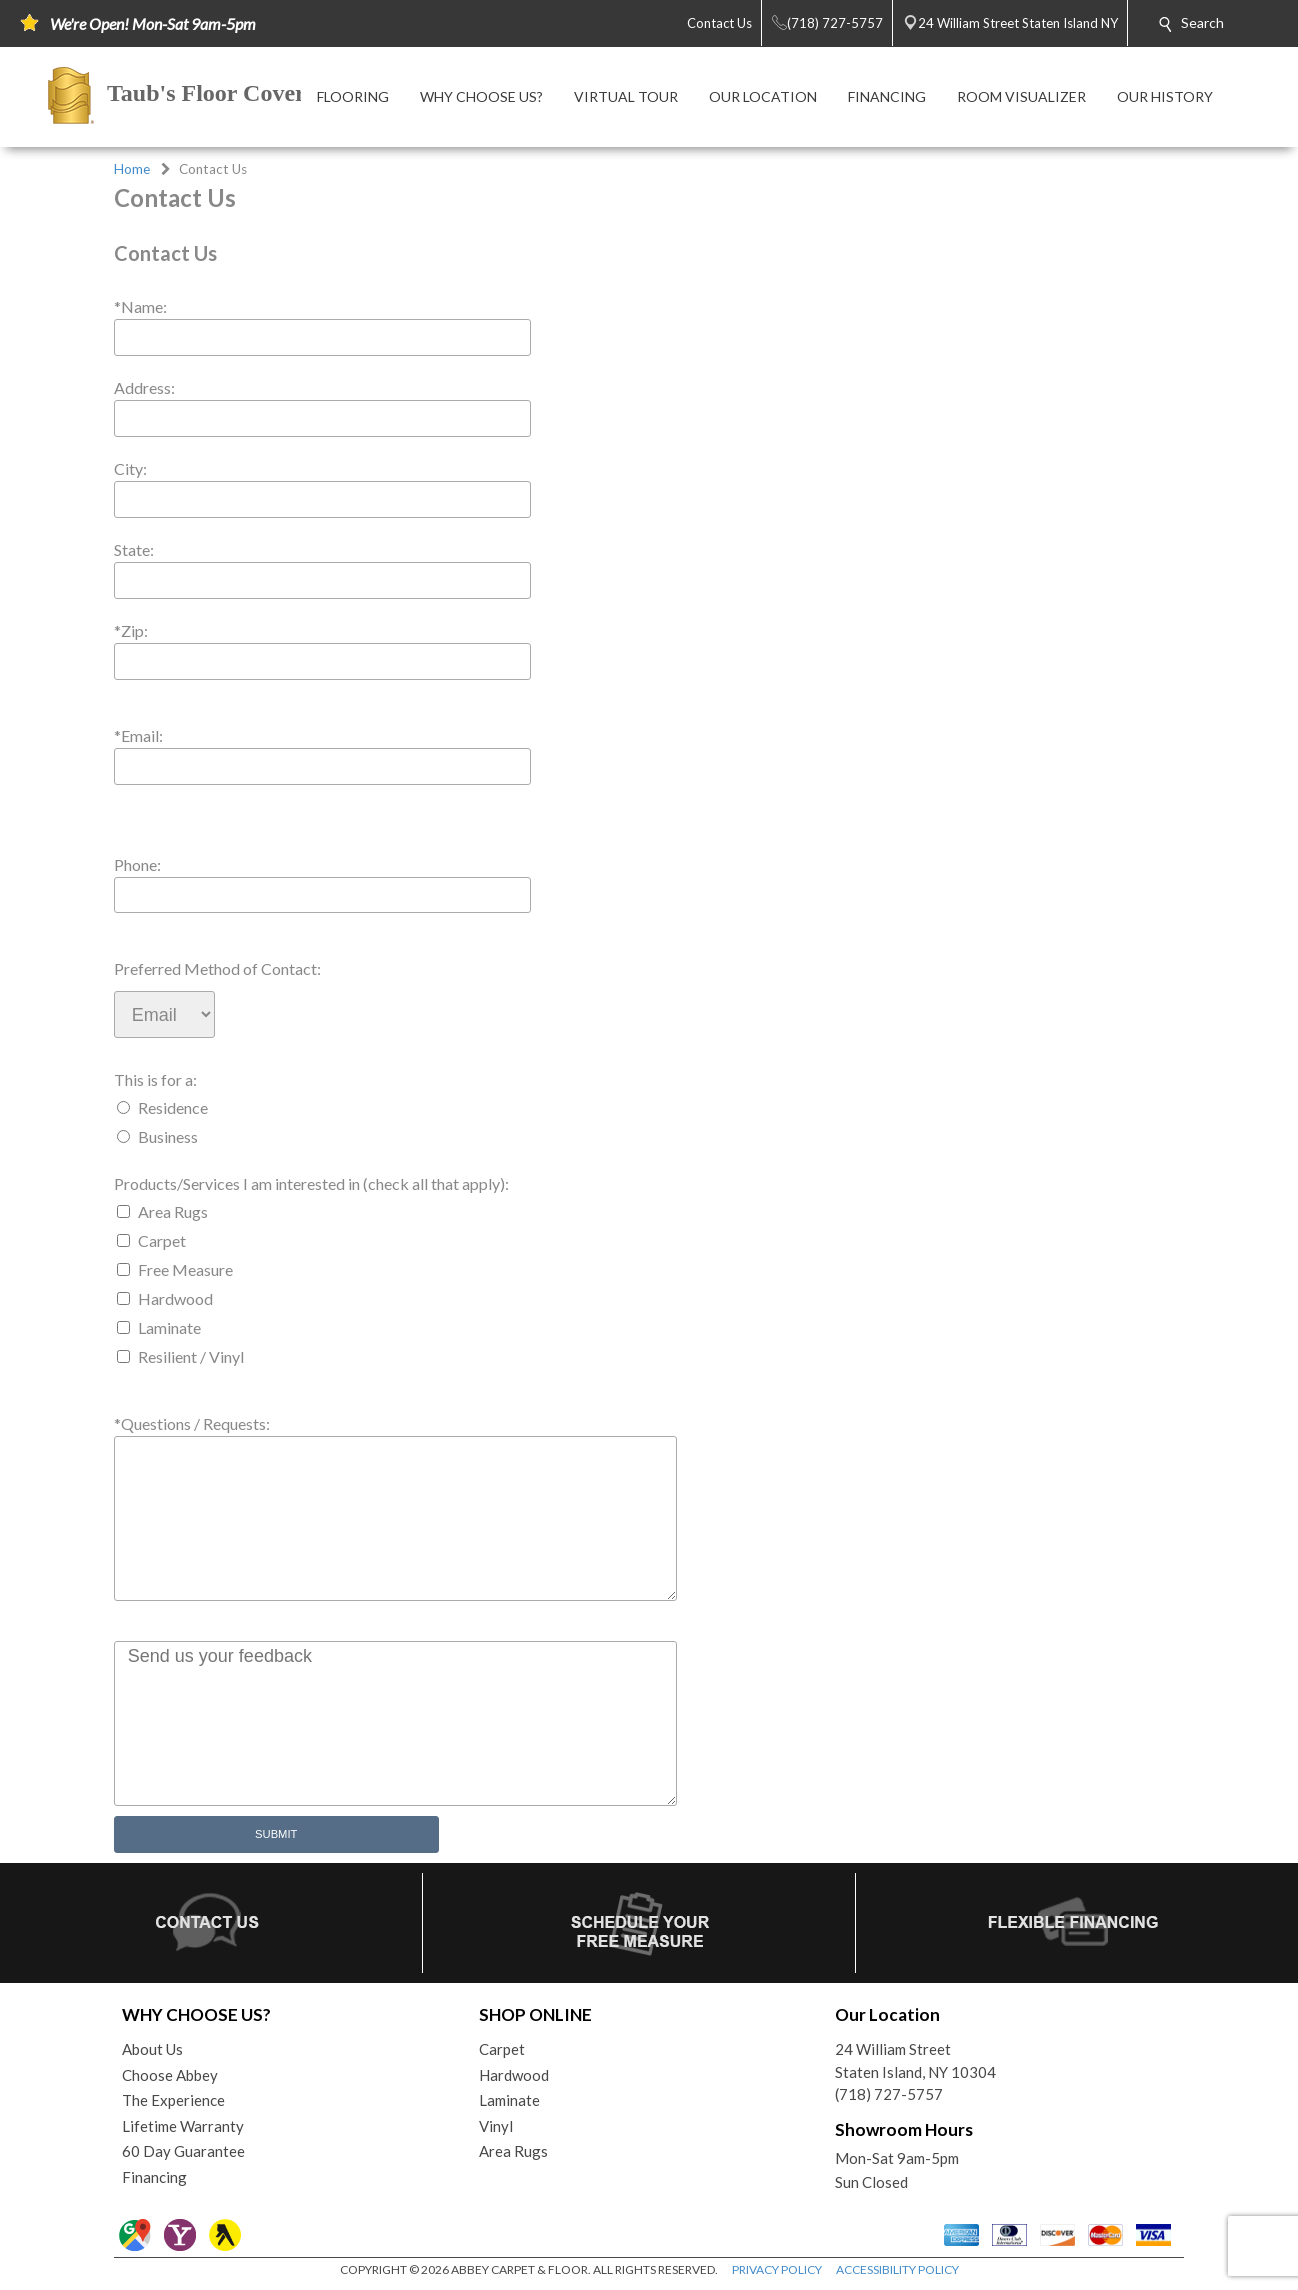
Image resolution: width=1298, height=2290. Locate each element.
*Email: (138, 735)
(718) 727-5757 (889, 2094)
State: (134, 549)
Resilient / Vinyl (191, 1356)
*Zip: (131, 630)
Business (168, 1136)
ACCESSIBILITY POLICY (897, 2269)
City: (130, 468)
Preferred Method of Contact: (217, 968)
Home (132, 169)
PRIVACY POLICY (777, 2269)
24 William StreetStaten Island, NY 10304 (915, 2060)
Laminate (169, 1327)
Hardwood (175, 1298)
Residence (173, 1107)
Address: (144, 387)
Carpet (162, 1240)
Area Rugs (173, 1211)
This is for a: (155, 1079)
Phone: (137, 864)
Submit (276, 1834)
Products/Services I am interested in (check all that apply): (311, 1183)
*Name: (140, 306)
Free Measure (185, 1269)
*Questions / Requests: (192, 1423)
